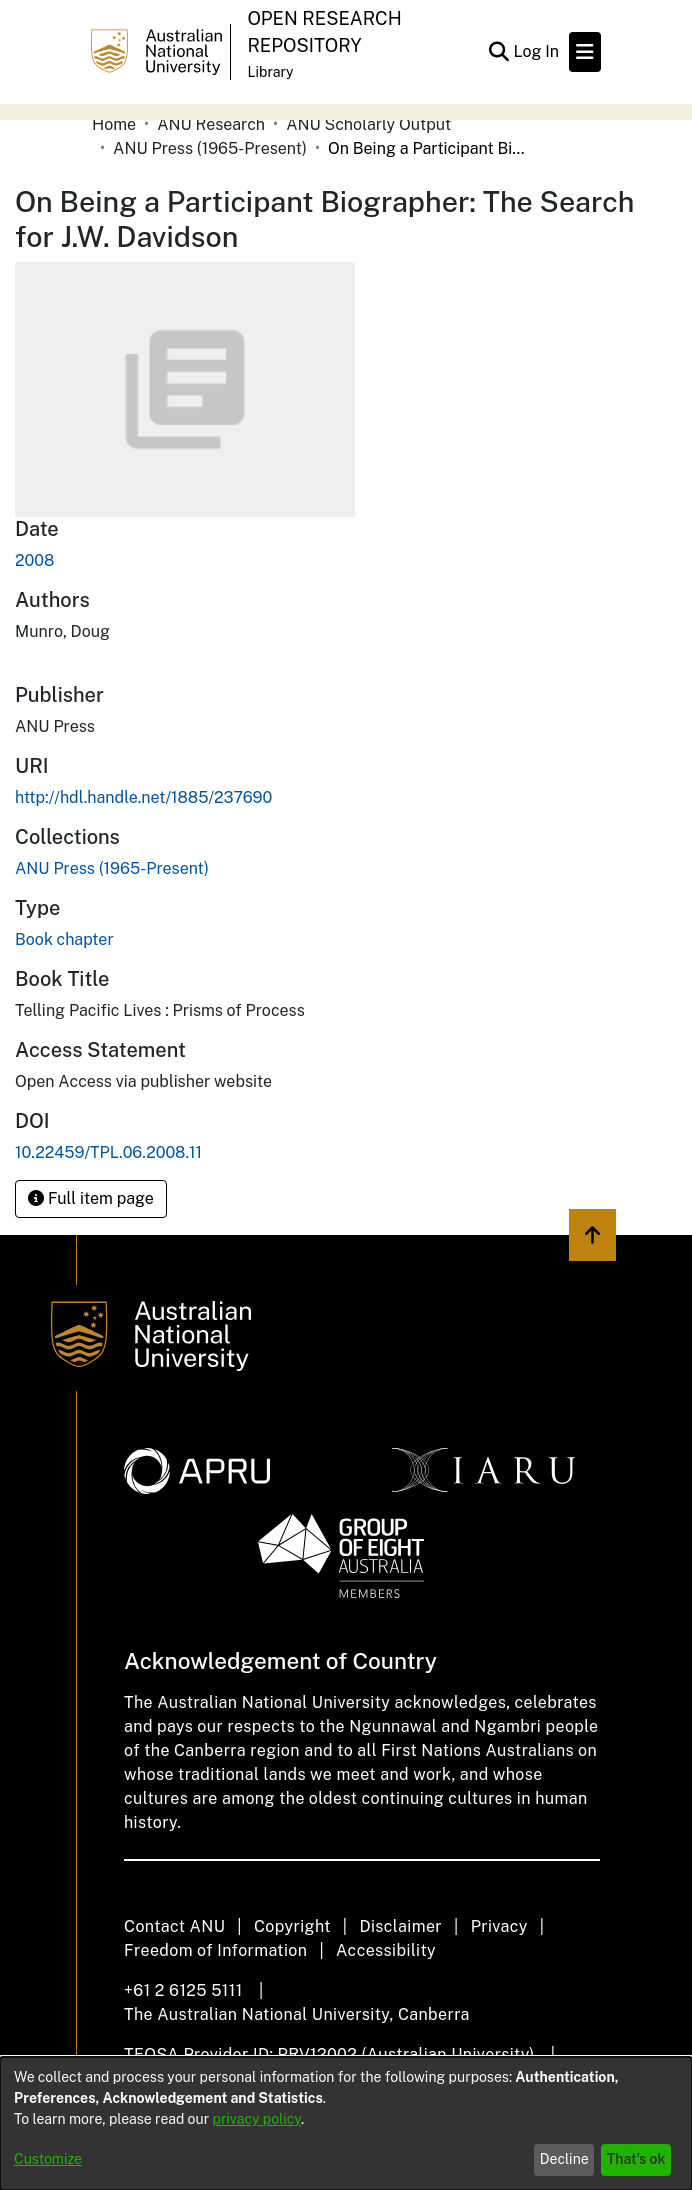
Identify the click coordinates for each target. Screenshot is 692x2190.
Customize (48, 2159)
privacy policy (257, 2119)
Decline (564, 2159)
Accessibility (386, 1950)
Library (270, 72)
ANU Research (211, 124)
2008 (34, 560)
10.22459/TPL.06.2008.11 (108, 1152)
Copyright (292, 1926)
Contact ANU (174, 1926)
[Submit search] (498, 52)
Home (114, 124)
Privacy (499, 1926)
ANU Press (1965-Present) (210, 148)
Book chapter (64, 939)
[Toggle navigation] (585, 52)
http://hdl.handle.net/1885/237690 (143, 797)
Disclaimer (400, 1926)
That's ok (636, 2159)
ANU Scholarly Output (368, 124)
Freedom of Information (215, 1950)
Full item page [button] (91, 1198)
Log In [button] (537, 51)
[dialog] (346, 2123)
